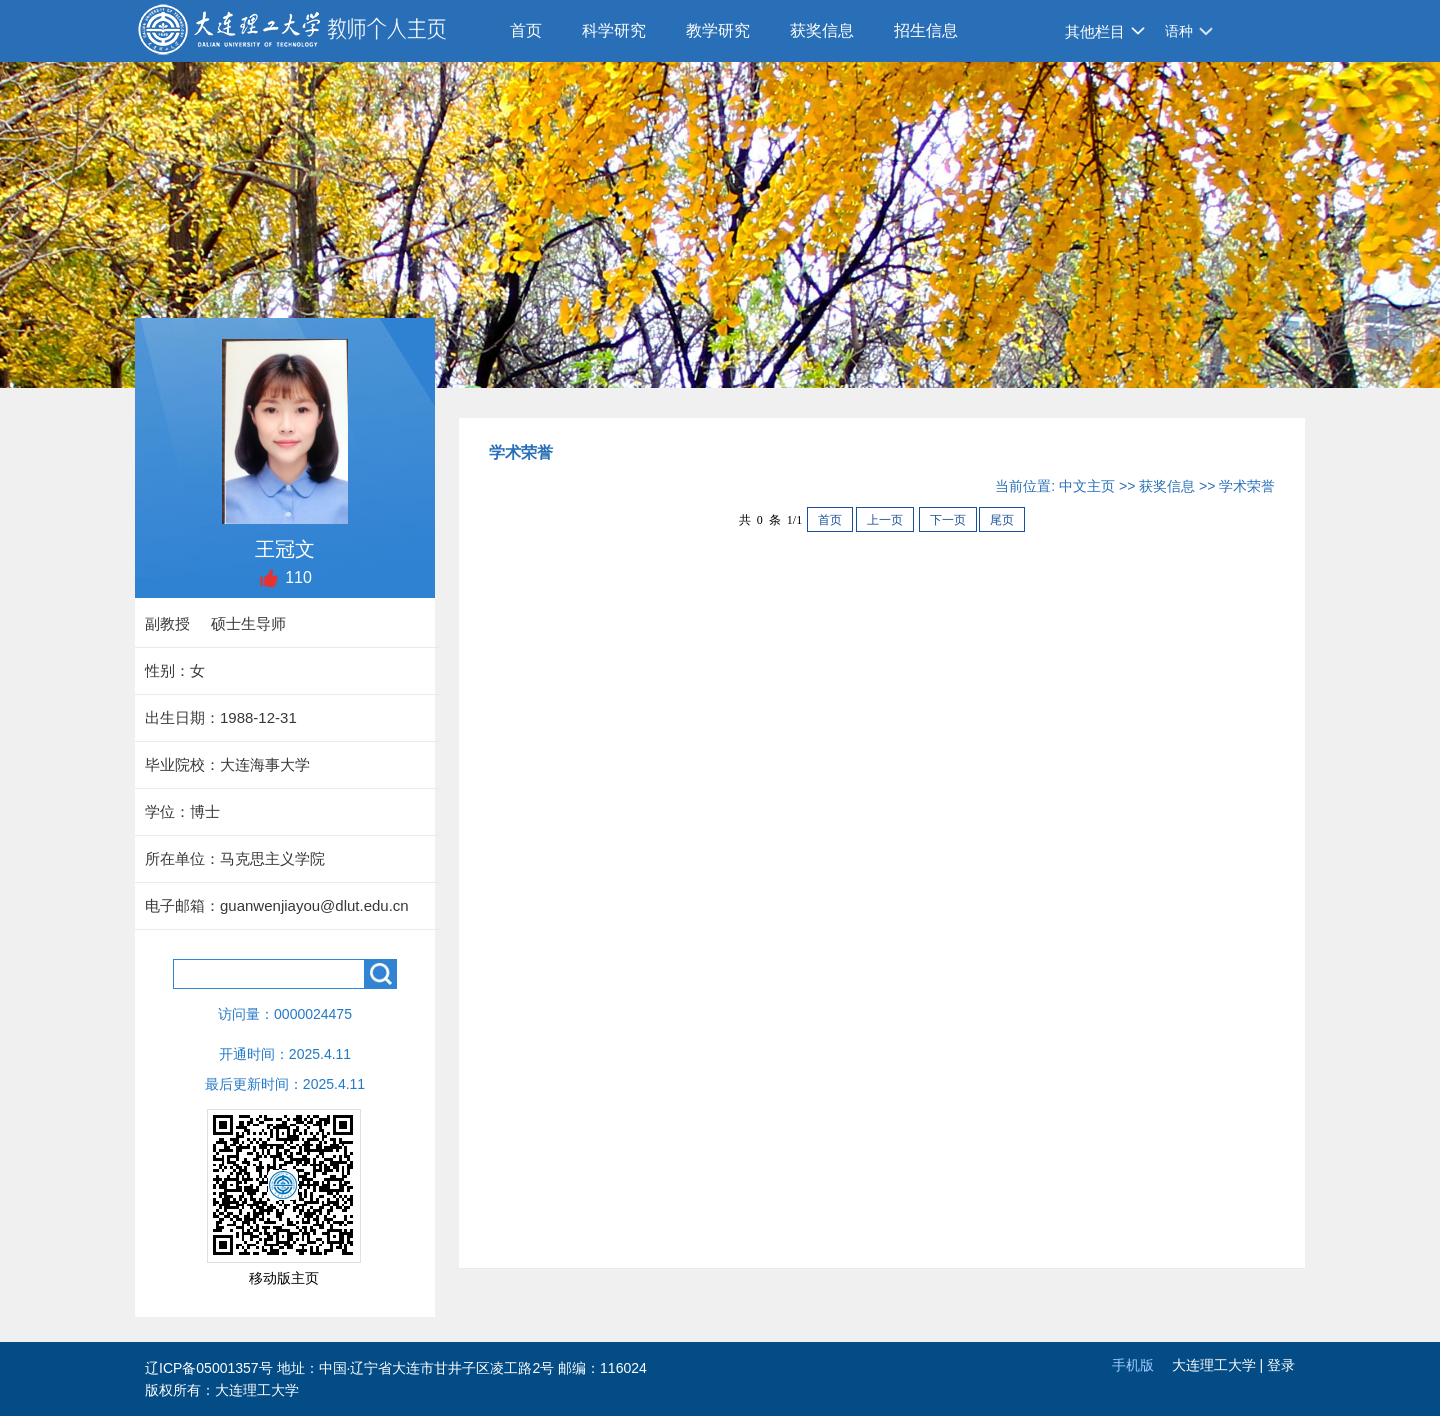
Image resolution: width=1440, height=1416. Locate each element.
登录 (1281, 1365)
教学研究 (718, 30)
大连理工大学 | (1219, 1365)
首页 (526, 30)
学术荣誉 (1247, 486)
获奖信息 (822, 30)
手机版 (1133, 1365)
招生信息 (926, 30)
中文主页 (1087, 486)
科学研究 (614, 30)
